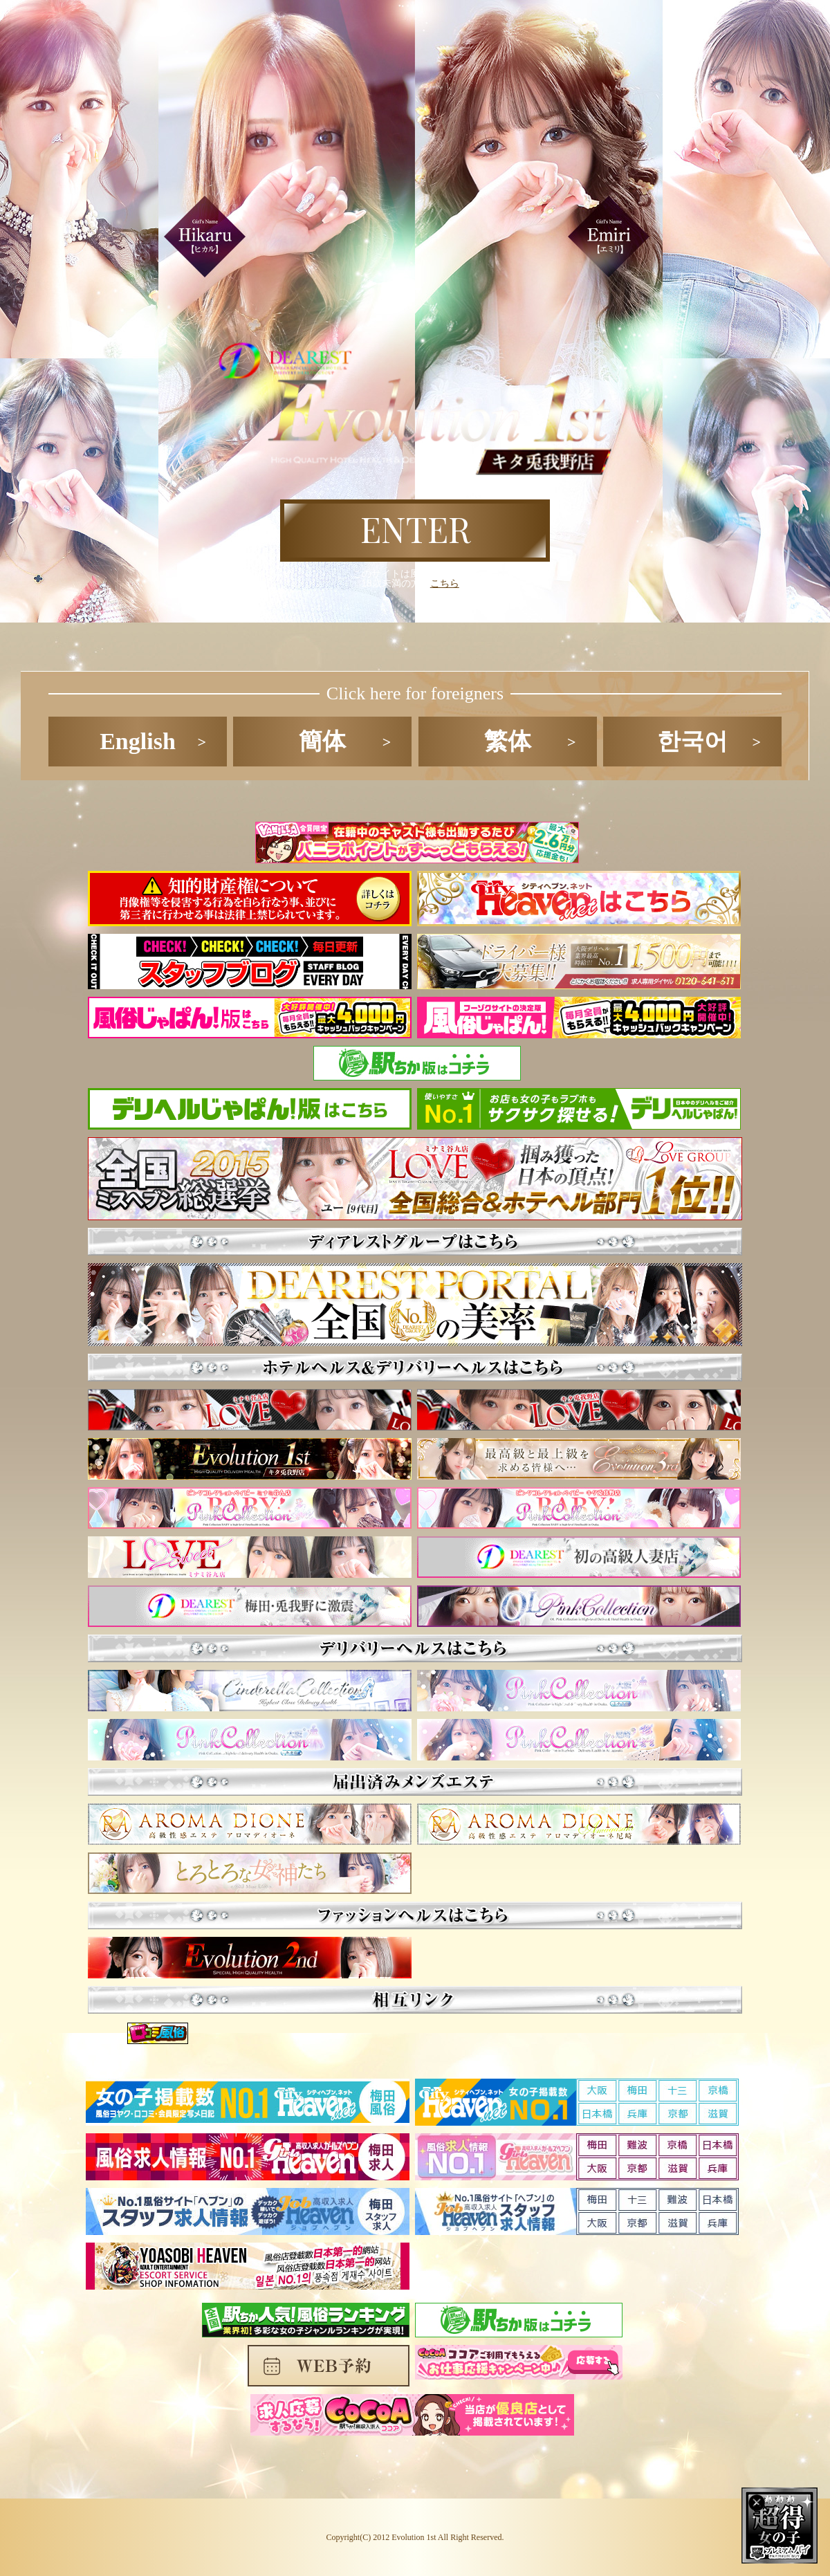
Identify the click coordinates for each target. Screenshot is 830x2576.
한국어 (692, 741)
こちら (444, 583)
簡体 (322, 741)
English (138, 741)
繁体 (507, 741)
